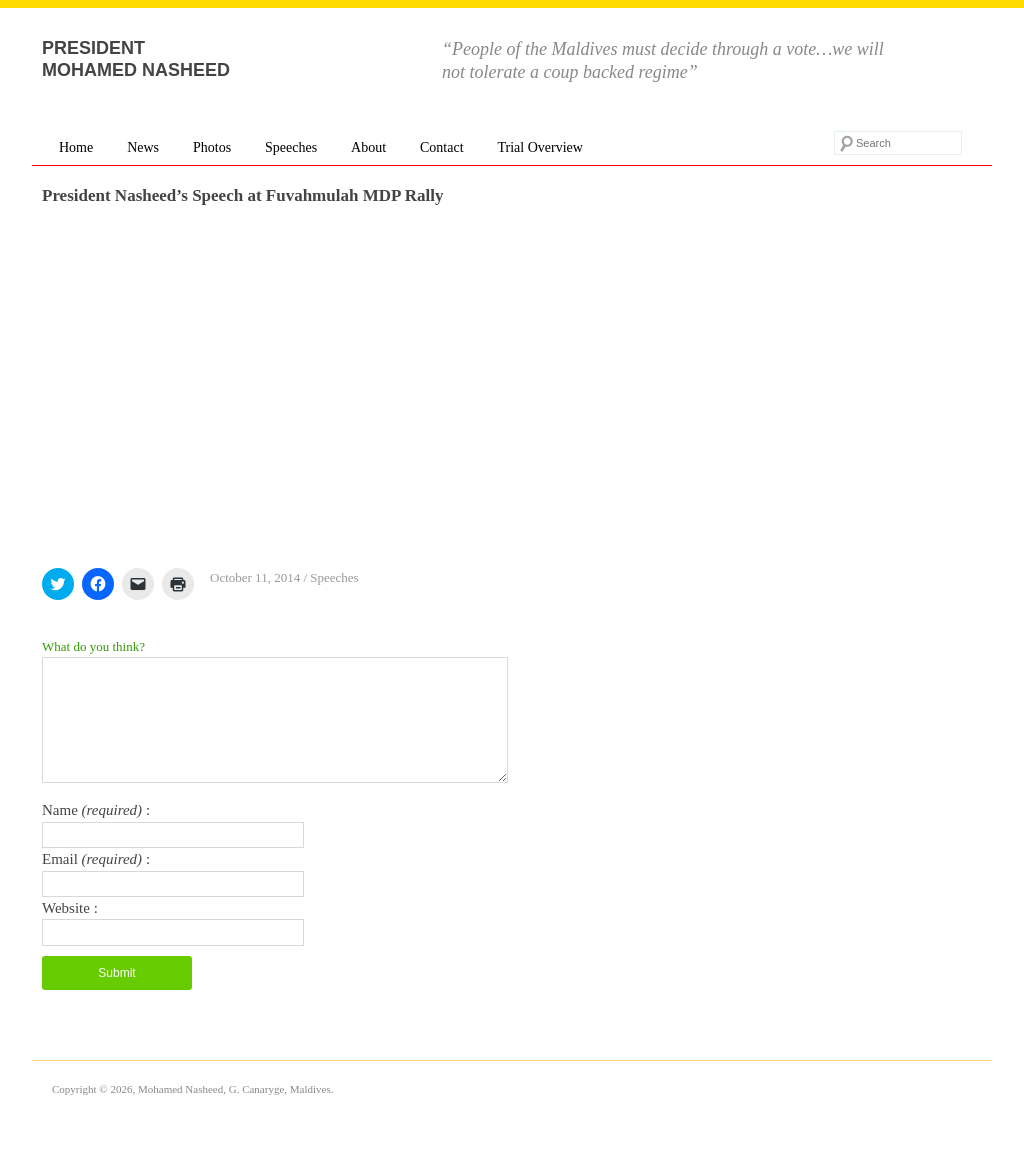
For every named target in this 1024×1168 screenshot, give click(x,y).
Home (76, 147)
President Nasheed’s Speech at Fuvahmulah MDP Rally (242, 195)
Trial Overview (539, 147)
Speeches (291, 147)
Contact (442, 147)
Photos (212, 147)
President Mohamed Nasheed (136, 59)
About (368, 147)
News (143, 147)
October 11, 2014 (255, 577)
